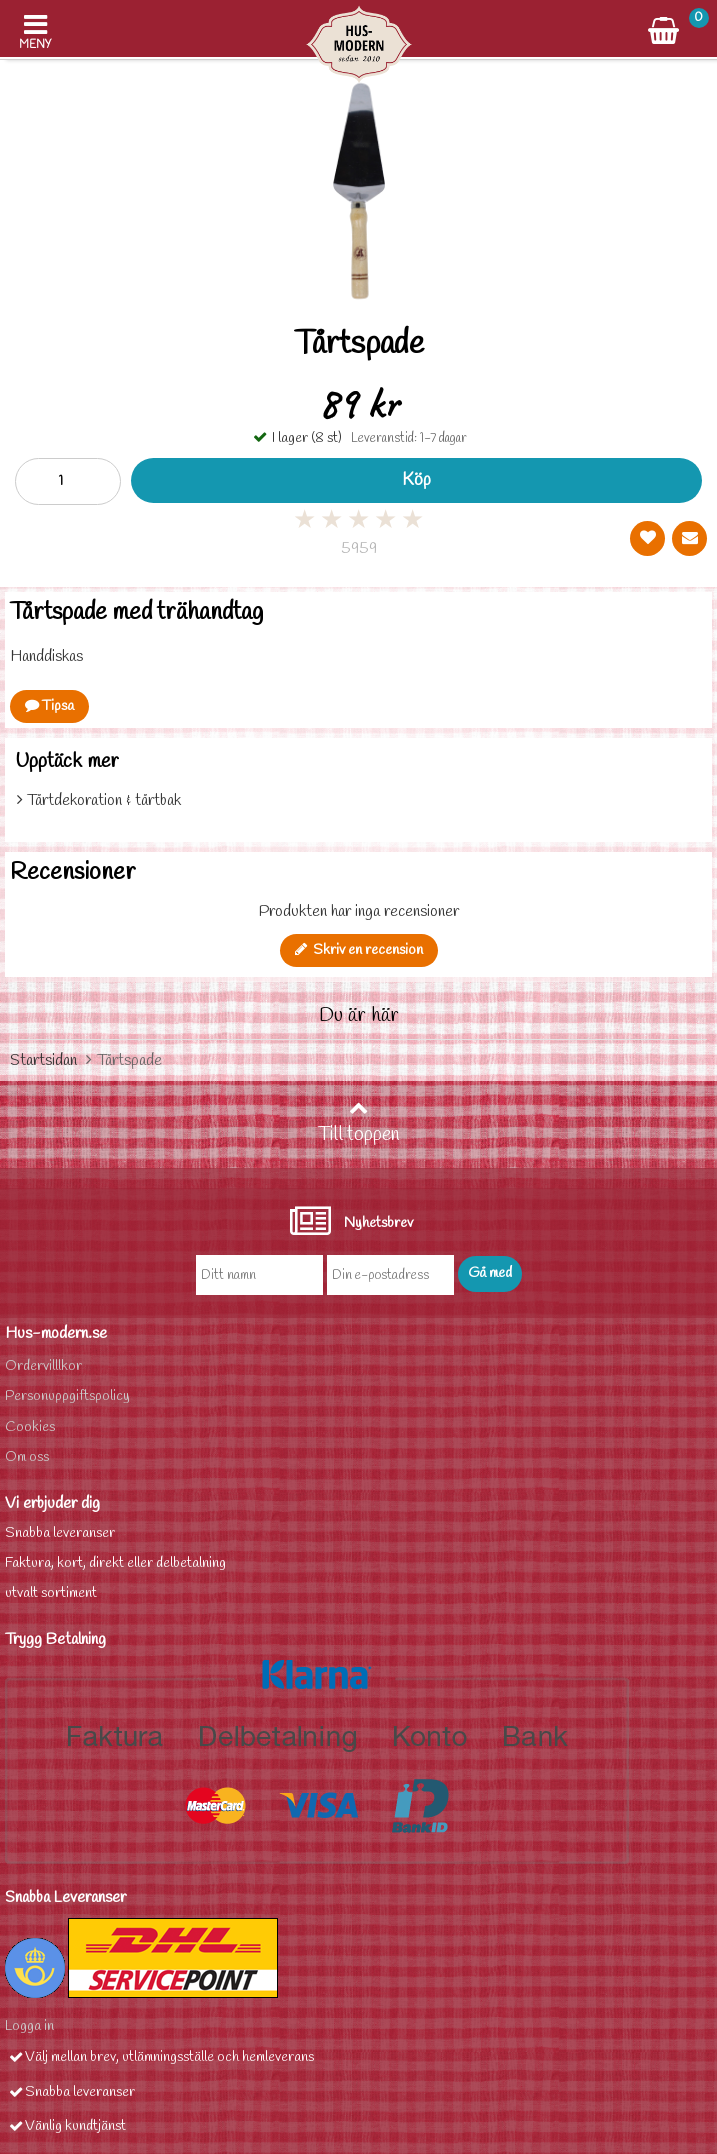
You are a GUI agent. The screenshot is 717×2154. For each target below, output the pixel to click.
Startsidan (43, 1060)
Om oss (27, 1457)
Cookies (30, 1427)
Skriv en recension (359, 950)
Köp (416, 480)
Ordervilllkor (43, 1366)
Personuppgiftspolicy (67, 1396)
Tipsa (49, 706)
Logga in (29, 2026)
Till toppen (359, 1123)
